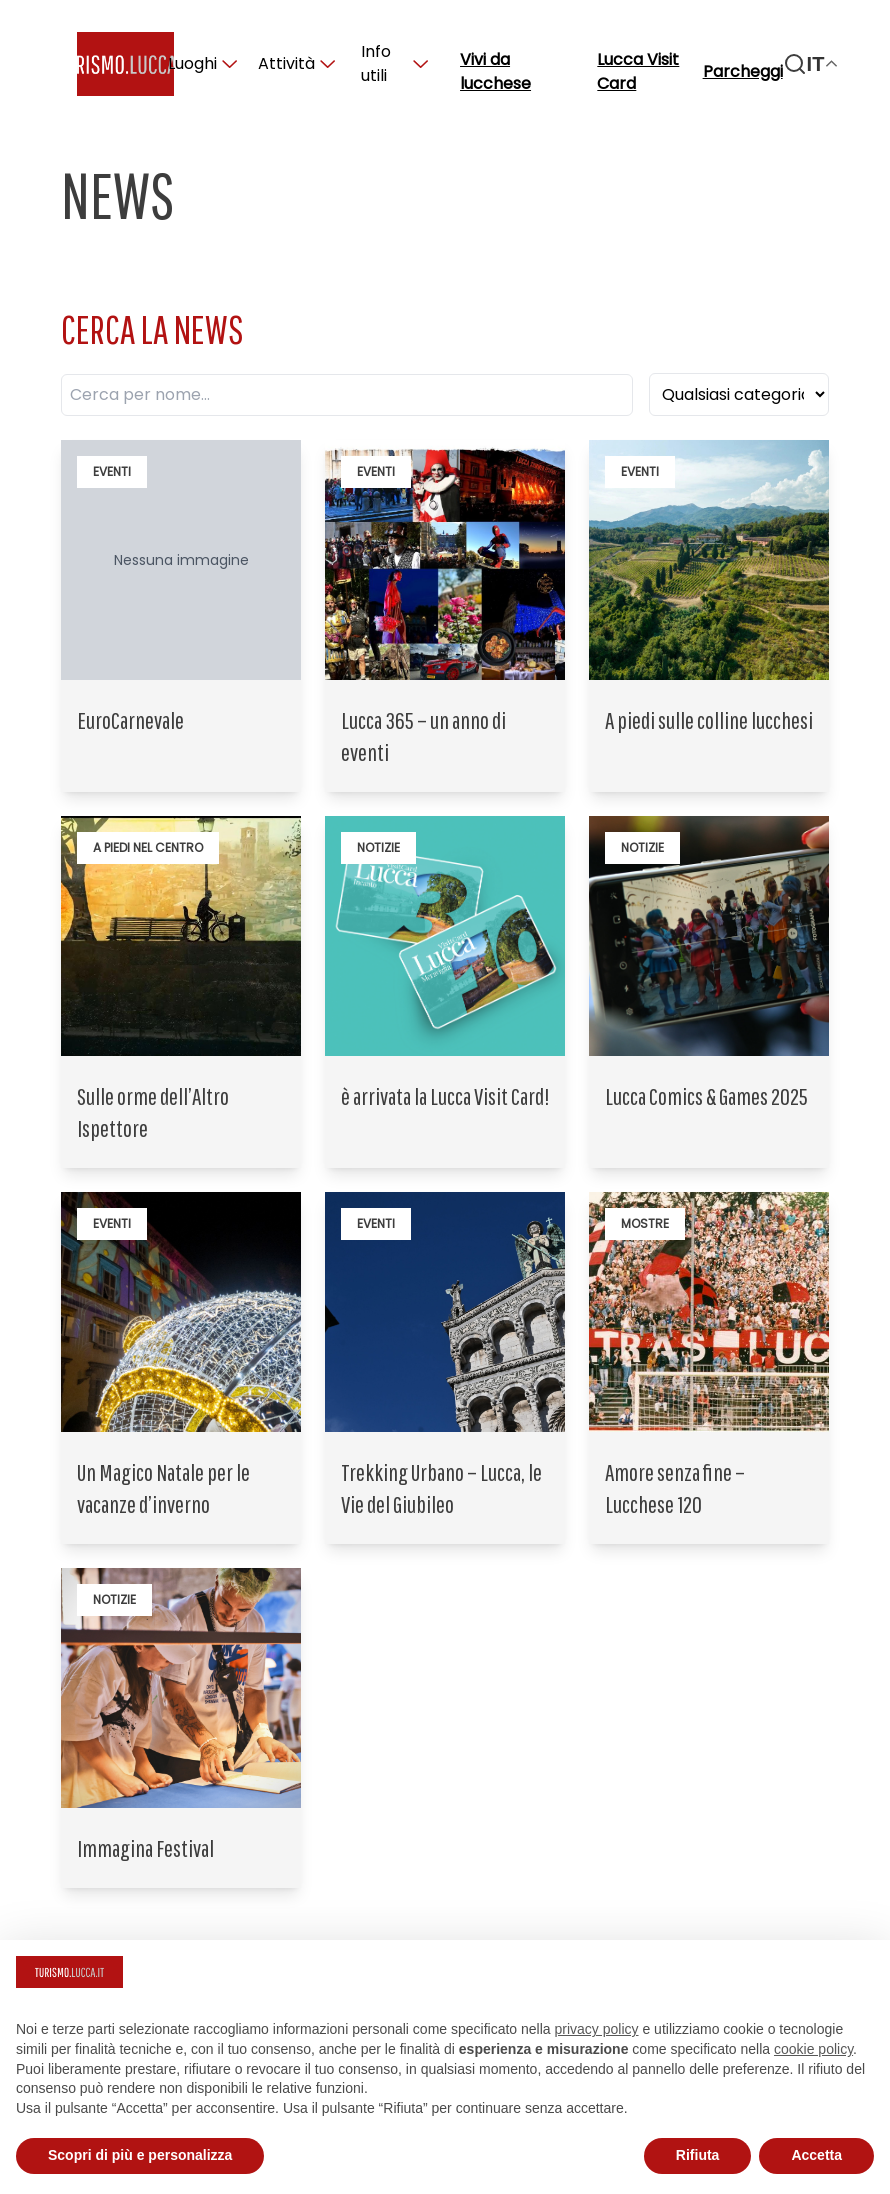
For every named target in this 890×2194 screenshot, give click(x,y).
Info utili (394, 63)
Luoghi (203, 63)
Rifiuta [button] (698, 2155)
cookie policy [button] (813, 2049)
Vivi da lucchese (495, 71)
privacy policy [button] (597, 2029)
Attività (296, 63)
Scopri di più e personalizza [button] (140, 2155)
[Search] (795, 64)
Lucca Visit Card (638, 71)
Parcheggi (743, 71)
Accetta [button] (816, 2155)
